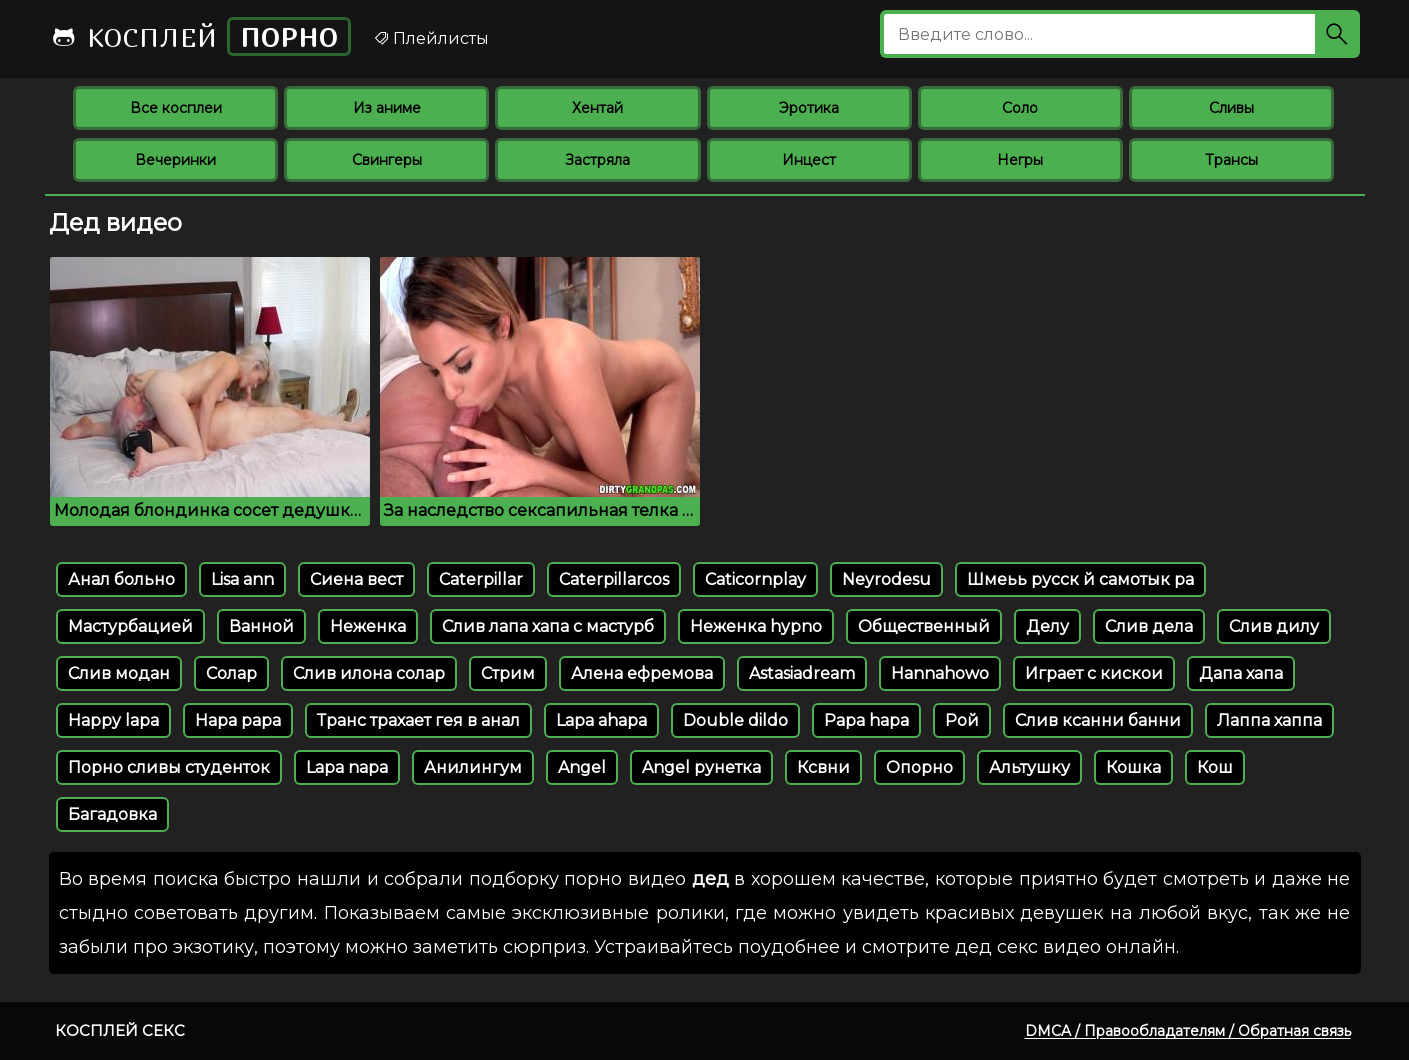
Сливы (1231, 108)
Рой (962, 720)
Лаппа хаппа (1269, 720)
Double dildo (735, 720)
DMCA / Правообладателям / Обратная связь (1188, 1031)
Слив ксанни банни (1098, 720)
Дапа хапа (1241, 673)
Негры (1020, 160)
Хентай (597, 108)
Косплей (201, 36)
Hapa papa (238, 720)
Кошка (1133, 767)
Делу (1047, 626)
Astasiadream (802, 673)
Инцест (809, 160)
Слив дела (1149, 626)
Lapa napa (347, 767)
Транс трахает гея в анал (418, 720)
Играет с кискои (1094, 673)
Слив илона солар (369, 673)
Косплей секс (120, 1030)
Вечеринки (175, 160)
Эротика (809, 108)
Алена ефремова (642, 673)
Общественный (924, 626)
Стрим (508, 673)
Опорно (919, 767)
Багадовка (112, 814)
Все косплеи (176, 108)
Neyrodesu (886, 579)
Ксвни (823, 767)
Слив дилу (1274, 626)
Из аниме (387, 108)
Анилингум (473, 767)
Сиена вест (356, 579)
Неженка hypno (756, 626)
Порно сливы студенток (169, 767)
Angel (582, 767)
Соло (1020, 108)
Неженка (368, 626)
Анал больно (121, 579)
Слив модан (119, 673)
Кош (1215, 767)
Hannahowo (940, 673)
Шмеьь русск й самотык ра (1080, 579)
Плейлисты (431, 38)
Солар (231, 673)
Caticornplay (755, 579)
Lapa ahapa (601, 720)
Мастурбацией (130, 626)
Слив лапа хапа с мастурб (548, 626)
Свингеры (387, 160)
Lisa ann (242, 579)
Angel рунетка (701, 767)
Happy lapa (113, 720)
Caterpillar (481, 579)
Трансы (1231, 160)
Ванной (261, 626)
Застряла (597, 160)
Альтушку (1029, 767)
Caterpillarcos (614, 579)
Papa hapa (866, 720)
